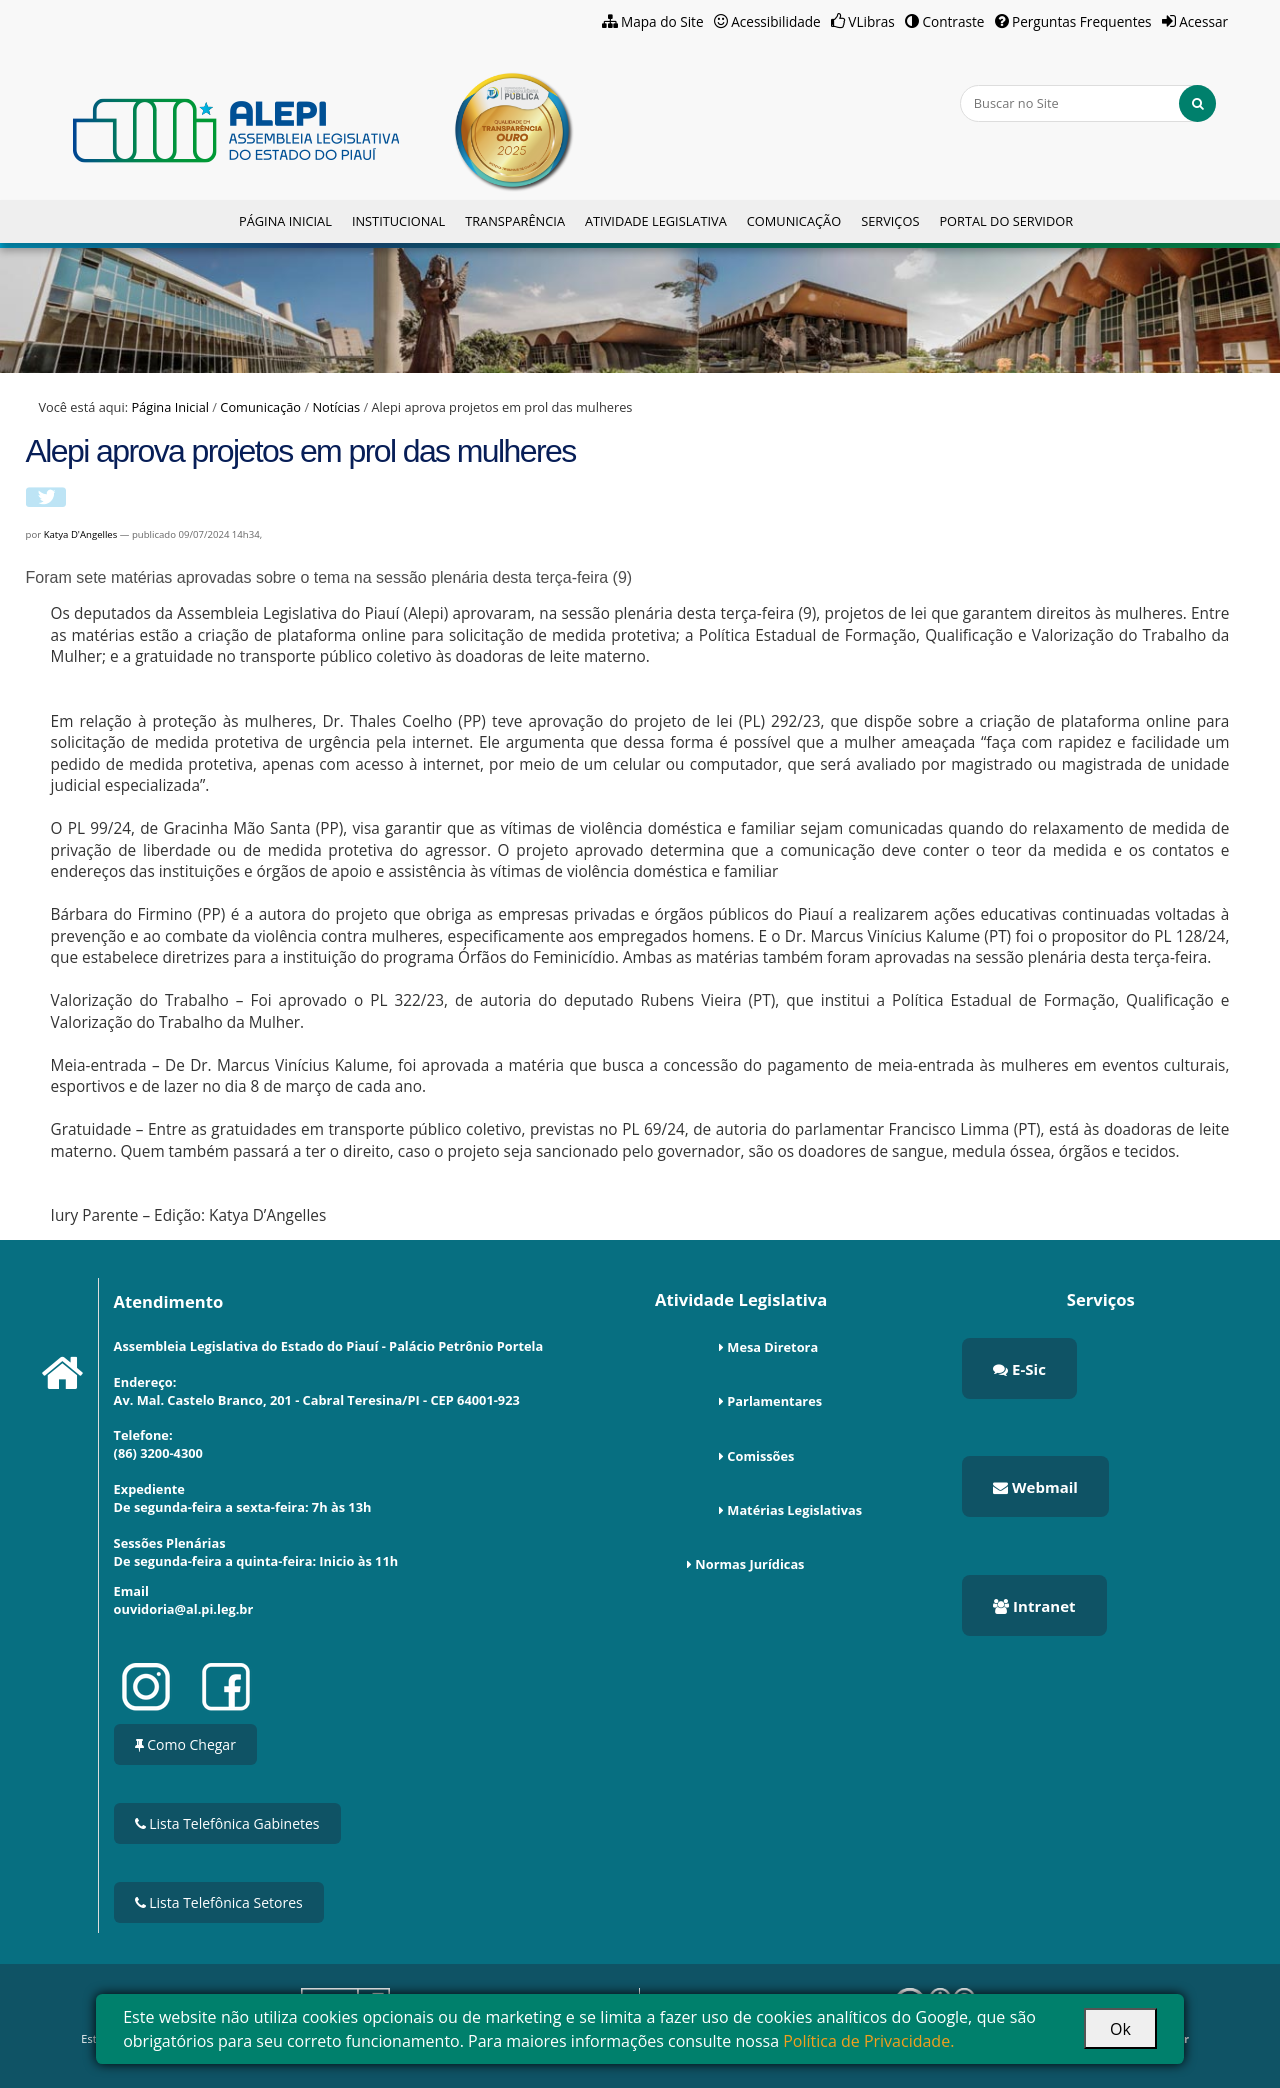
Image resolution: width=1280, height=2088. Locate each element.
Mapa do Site (662, 21)
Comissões (760, 1456)
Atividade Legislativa (656, 221)
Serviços (890, 221)
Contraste (953, 21)
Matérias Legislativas (794, 1510)
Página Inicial (285, 221)
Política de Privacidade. (868, 2041)
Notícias (336, 407)
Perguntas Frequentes (1082, 21)
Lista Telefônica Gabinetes (227, 1823)
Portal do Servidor (1006, 221)
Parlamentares (774, 1401)
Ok (1120, 2029)
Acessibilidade (776, 21)
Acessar (1203, 21)
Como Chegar (185, 1744)
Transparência (515, 221)
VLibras (871, 21)
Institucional (398, 221)
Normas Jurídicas (749, 1564)
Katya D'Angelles (82, 534)
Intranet (1034, 1606)
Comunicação (794, 221)
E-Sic (1019, 1369)
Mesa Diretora (772, 1347)
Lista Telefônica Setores (219, 1902)
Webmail (1035, 1487)
